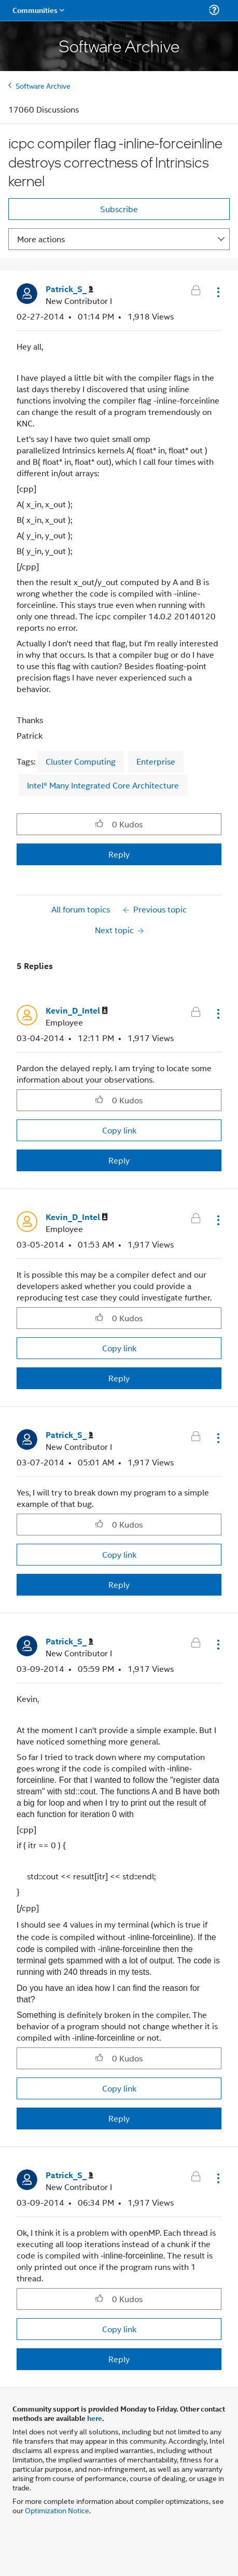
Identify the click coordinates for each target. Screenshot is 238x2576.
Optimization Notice (57, 2509)
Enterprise (155, 761)
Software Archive (43, 85)
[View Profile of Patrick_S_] (69, 289)
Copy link (119, 1130)
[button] (217, 292)
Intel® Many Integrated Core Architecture (103, 785)
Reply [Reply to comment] (119, 1160)
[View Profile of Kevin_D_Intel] (77, 1011)
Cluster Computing (81, 761)
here (94, 2417)
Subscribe (119, 209)
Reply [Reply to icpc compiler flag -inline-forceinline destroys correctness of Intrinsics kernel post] (119, 854)
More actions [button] (41, 239)
